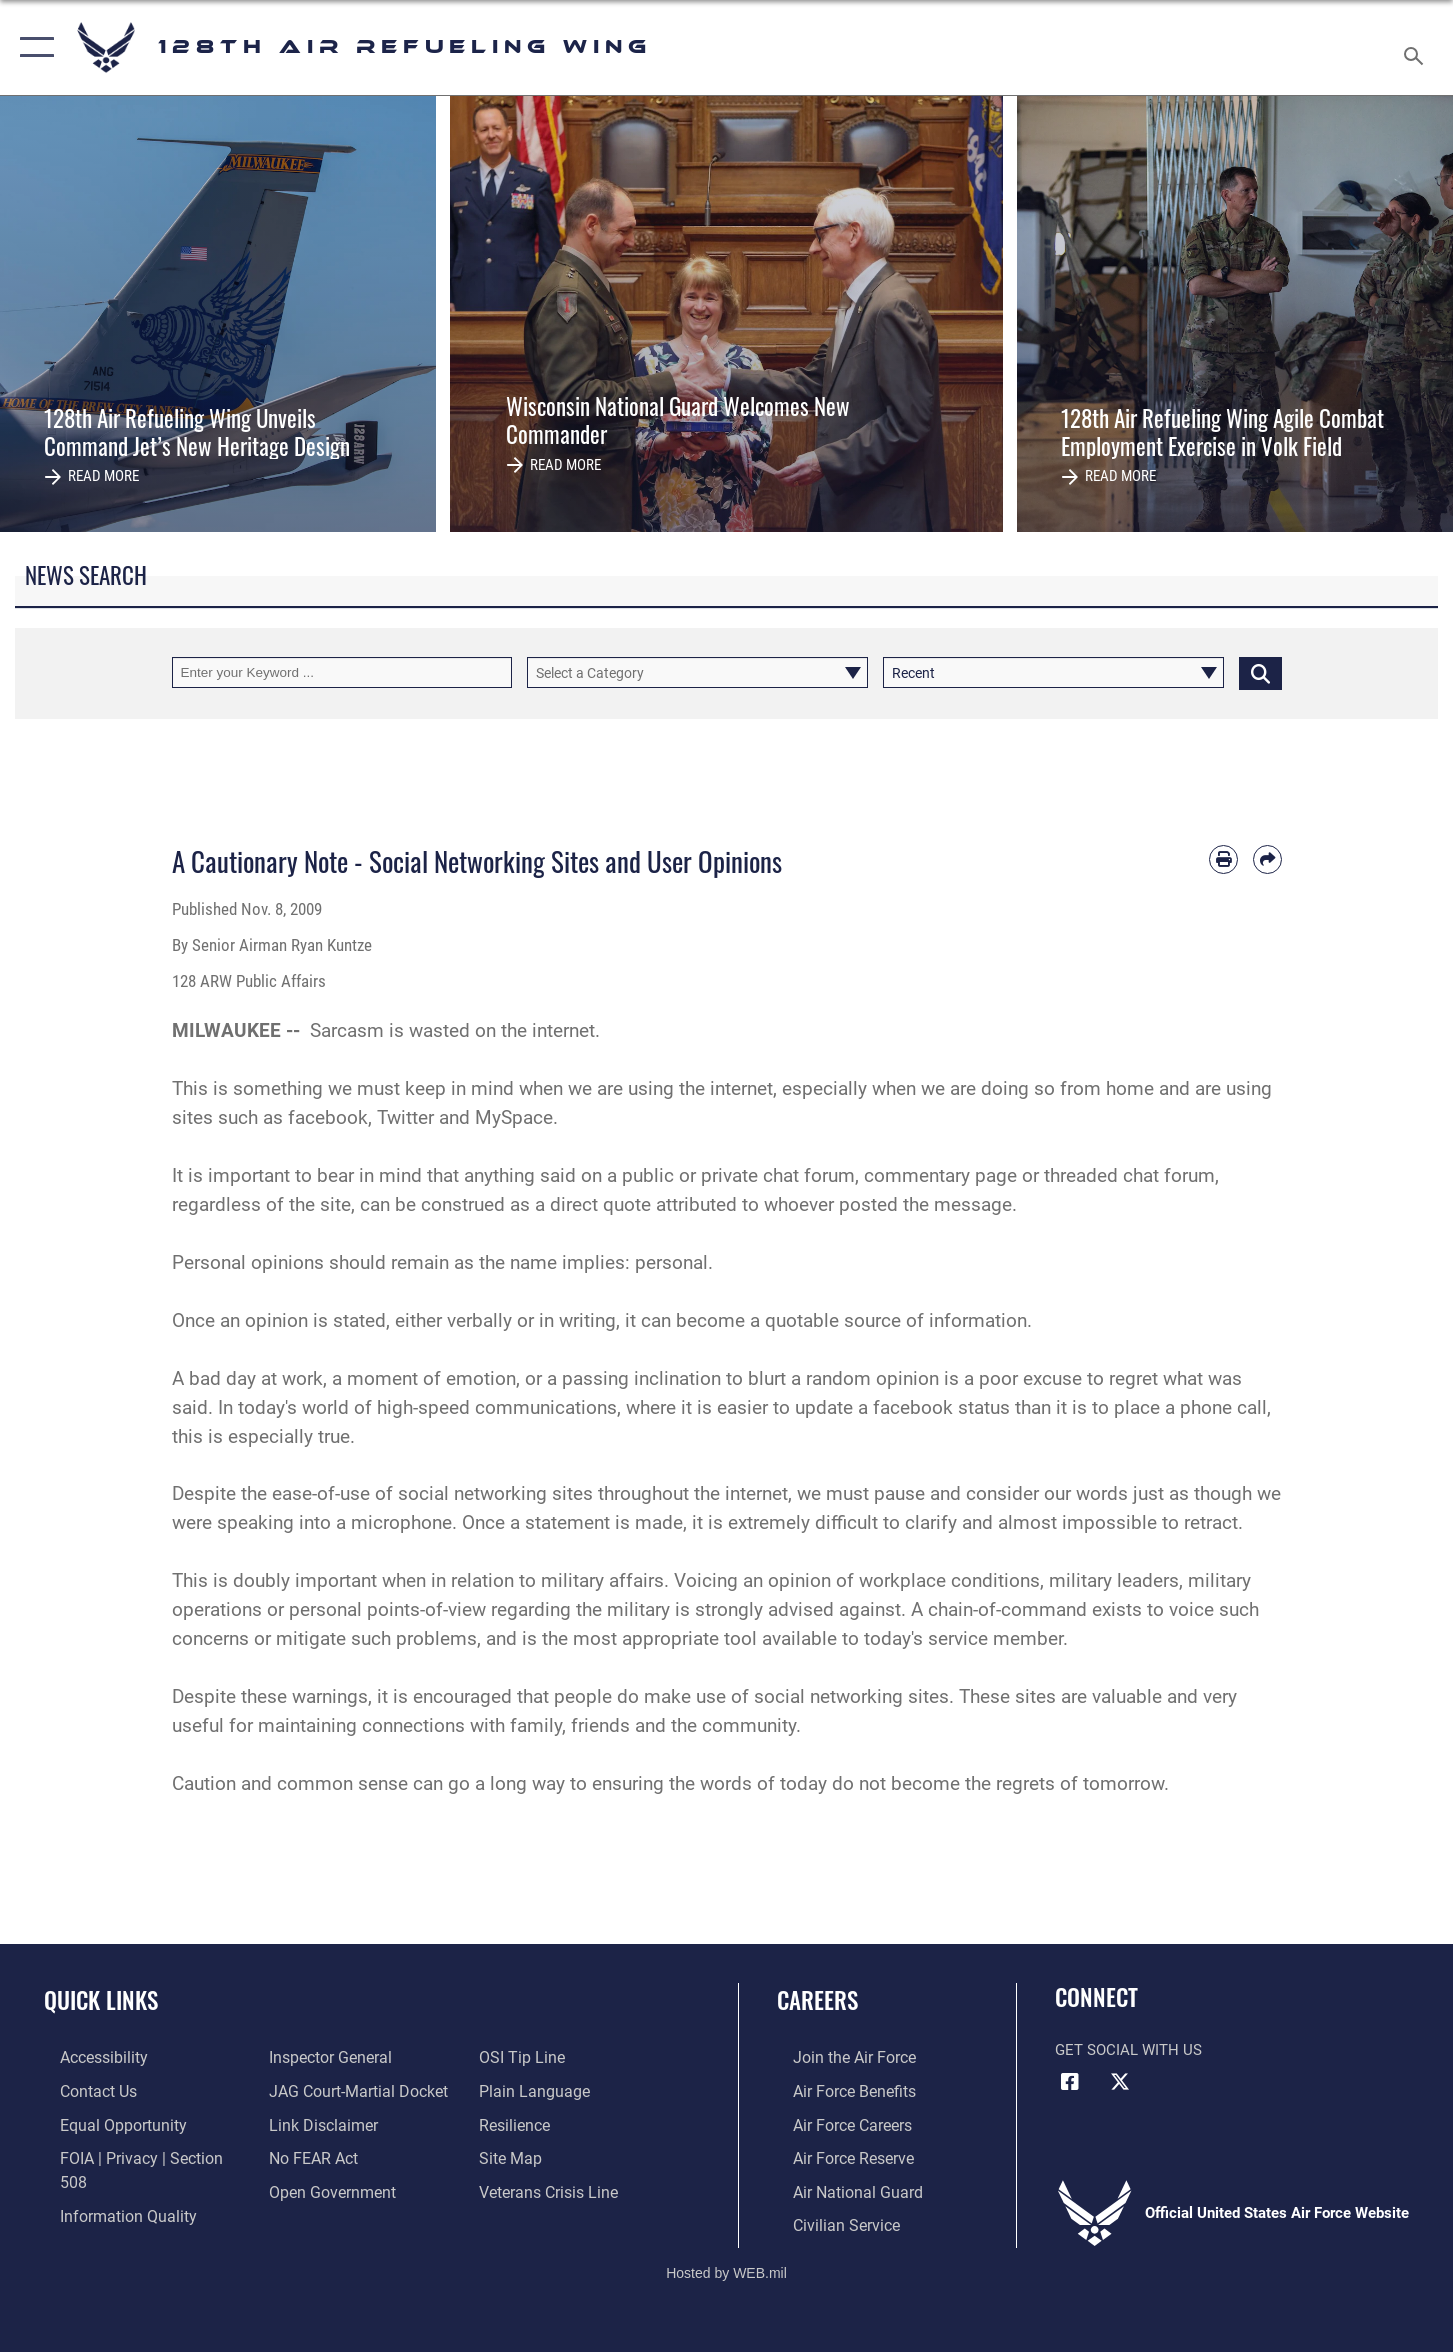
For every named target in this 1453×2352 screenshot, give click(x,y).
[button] (32, 47)
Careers (817, 2000)
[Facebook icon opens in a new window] (1070, 2082)
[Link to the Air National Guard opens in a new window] (838, 2189)
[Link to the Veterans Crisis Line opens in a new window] (551, 2189)
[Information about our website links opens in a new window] (316, 2123)
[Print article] (1223, 859)
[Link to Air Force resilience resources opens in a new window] (518, 2123)
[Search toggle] (1416, 47)
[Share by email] (1267, 859)
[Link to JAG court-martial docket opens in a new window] (350, 2090)
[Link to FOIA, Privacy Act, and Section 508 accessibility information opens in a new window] (135, 2156)
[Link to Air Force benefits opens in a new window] (836, 2090)
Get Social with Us (1128, 2050)
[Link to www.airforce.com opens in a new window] (836, 2057)
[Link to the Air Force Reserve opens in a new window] (836, 2156)
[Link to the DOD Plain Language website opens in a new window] (534, 2090)
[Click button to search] (1260, 672)
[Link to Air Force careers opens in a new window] (835, 2123)
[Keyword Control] (342, 672)
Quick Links (101, 2000)
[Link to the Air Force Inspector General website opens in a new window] (323, 2057)
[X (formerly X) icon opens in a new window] (1120, 2082)
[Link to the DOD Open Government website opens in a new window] (323, 2189)
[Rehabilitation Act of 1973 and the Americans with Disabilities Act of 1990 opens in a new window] (87, 2057)
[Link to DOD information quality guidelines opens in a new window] (108, 2189)
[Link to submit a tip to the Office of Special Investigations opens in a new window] (524, 2057)
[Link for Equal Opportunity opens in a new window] (103, 2123)
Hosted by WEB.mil (726, 2268)
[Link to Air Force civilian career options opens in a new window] (828, 2221)
